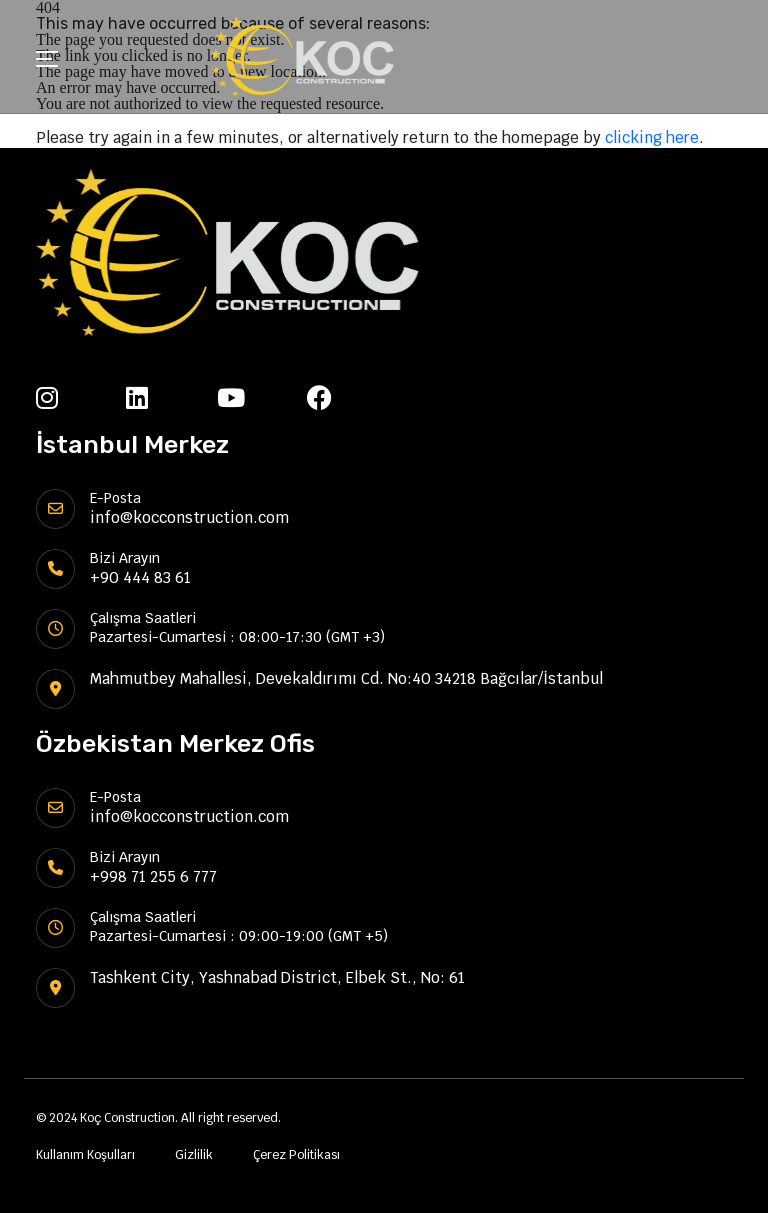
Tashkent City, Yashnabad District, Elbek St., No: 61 (277, 977)
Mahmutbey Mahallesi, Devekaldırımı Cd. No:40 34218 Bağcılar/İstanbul (346, 678)
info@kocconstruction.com (189, 517)
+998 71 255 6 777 (153, 876)
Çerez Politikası (296, 1155)
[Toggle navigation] (47, 61)
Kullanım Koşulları (85, 1155)
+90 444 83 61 (140, 577)
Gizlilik (194, 1155)
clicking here (652, 137)
